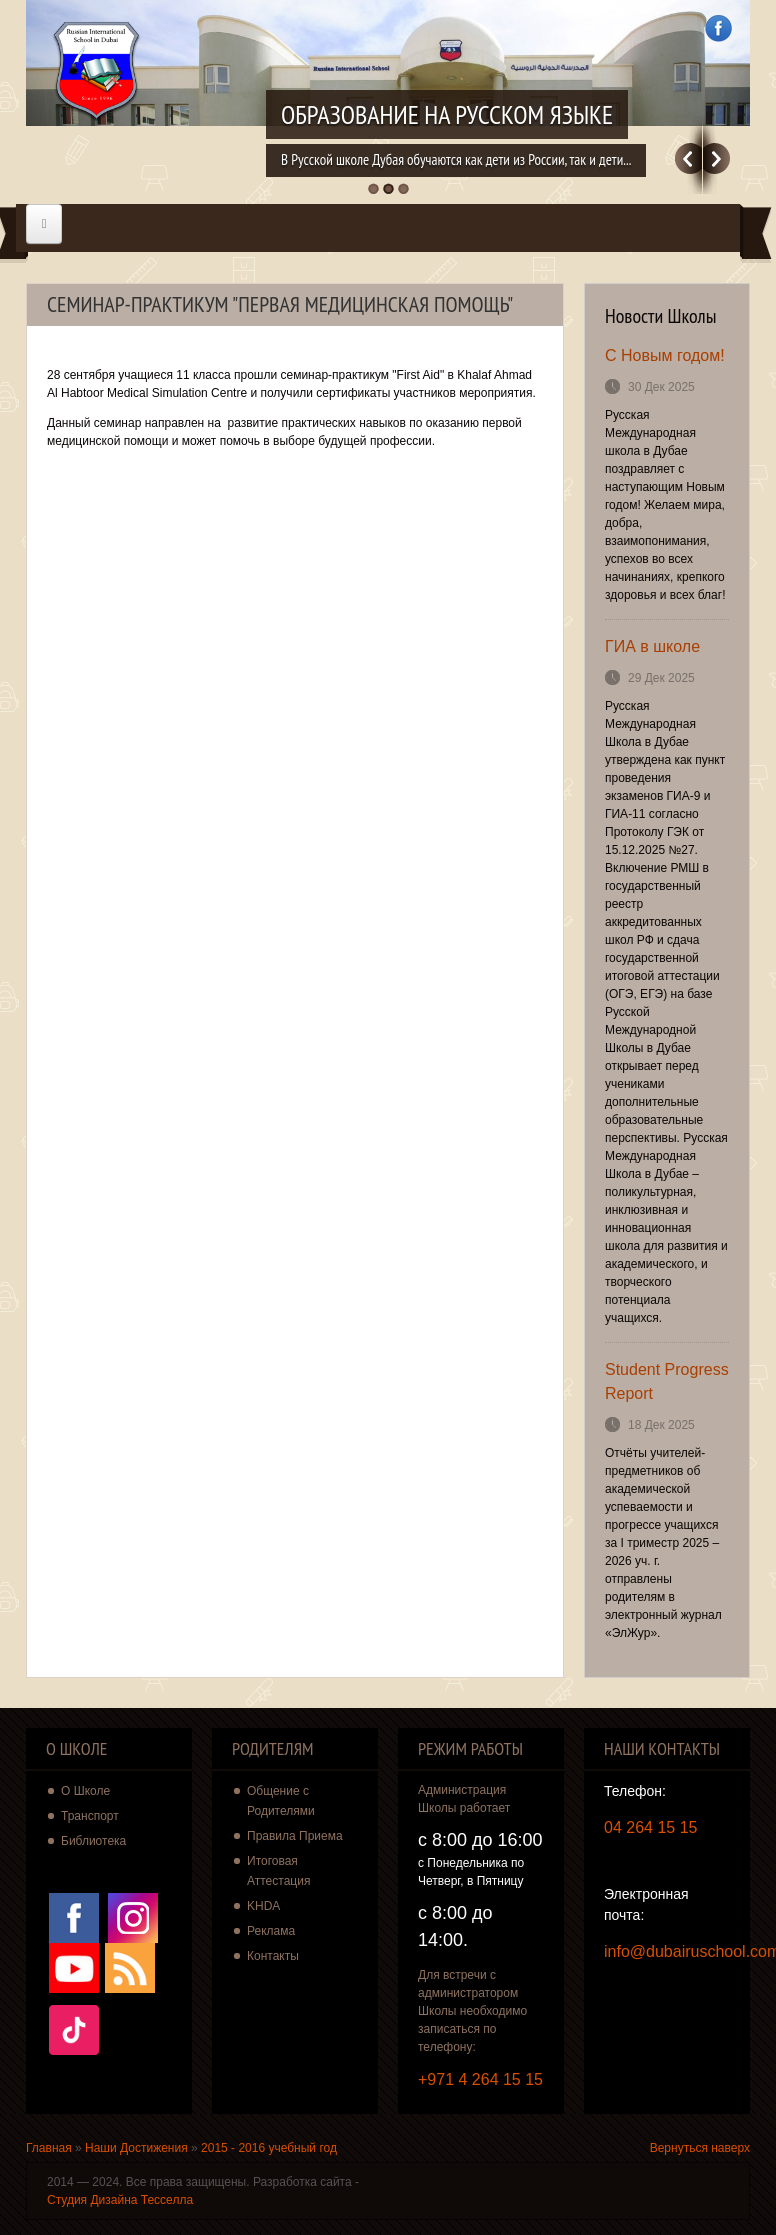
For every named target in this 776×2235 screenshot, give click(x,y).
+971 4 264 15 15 (480, 2079)
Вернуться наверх (700, 2148)
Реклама (271, 1931)
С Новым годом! (665, 355)
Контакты (273, 1956)
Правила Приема (295, 1836)
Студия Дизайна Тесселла (120, 2200)
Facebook (718, 28)
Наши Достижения (136, 2148)
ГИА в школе (652, 646)
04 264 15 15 (650, 1827)
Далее (716, 158)
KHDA (263, 1906)
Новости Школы (661, 316)
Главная (49, 2148)
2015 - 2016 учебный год (269, 2148)
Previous (688, 158)
